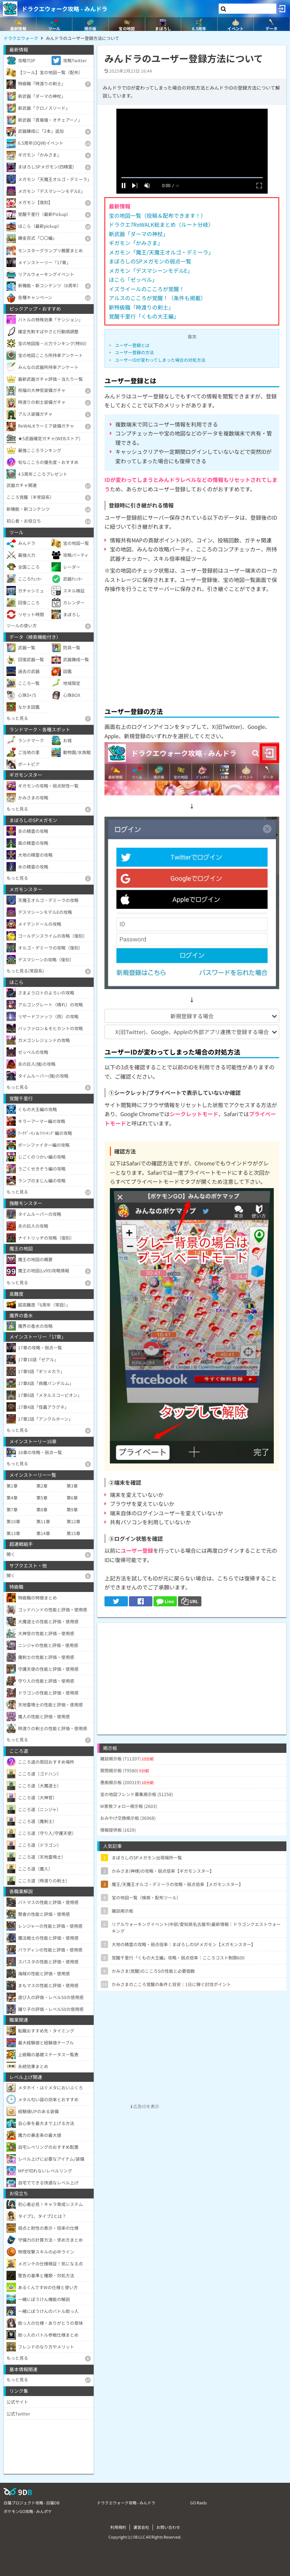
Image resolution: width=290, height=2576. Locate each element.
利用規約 (118, 2527)
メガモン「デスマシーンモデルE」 (151, 270)
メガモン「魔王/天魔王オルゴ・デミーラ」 (161, 252)
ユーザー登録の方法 (134, 352)
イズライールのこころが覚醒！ (146, 289)
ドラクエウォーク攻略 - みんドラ (64, 8)
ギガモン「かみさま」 (136, 243)
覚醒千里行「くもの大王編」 (144, 316)
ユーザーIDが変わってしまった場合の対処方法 (160, 360)
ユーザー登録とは (132, 345)
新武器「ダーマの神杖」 (138, 234)
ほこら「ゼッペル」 (133, 279)
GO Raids (198, 2502)
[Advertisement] (191, 648)
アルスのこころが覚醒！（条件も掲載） (157, 298)
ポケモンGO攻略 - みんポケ (28, 2511)
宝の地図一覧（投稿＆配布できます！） (157, 215)
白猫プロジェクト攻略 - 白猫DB (31, 2502)
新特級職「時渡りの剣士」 (141, 307)
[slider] (192, 177)
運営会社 (141, 2527)
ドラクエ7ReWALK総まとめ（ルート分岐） (161, 224)
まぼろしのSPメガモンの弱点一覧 (150, 261)
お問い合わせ (168, 2527)
